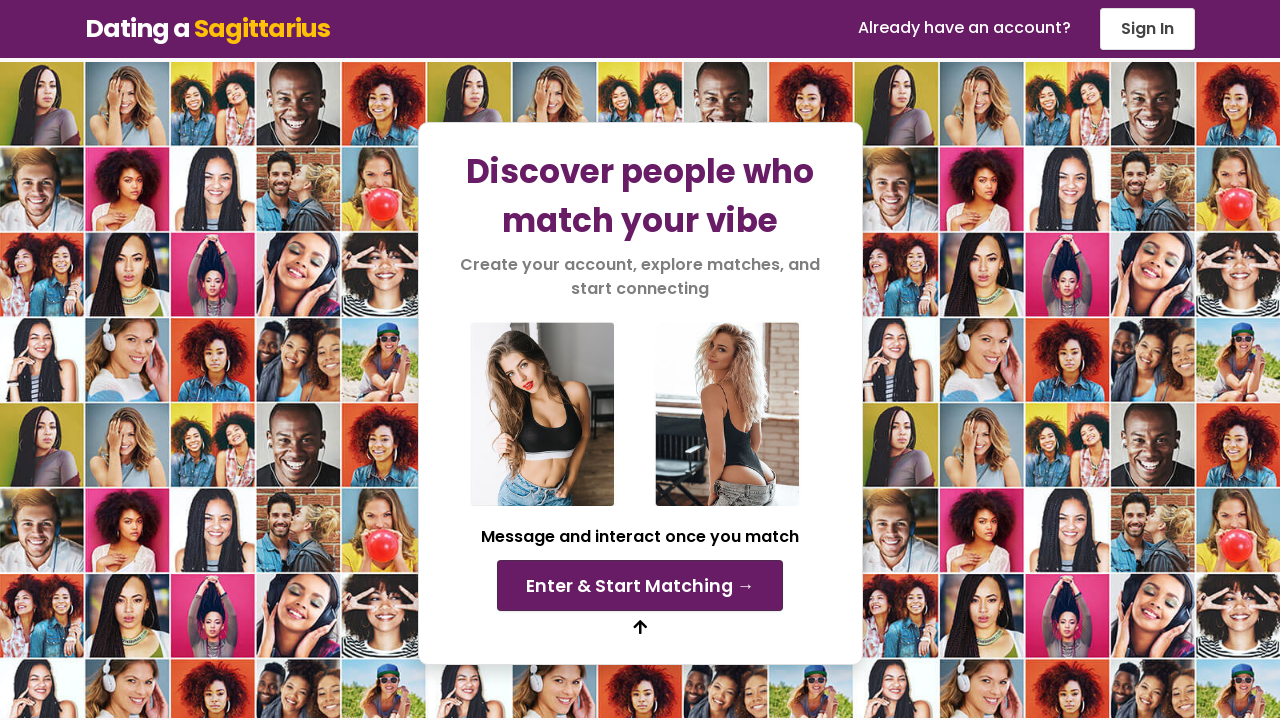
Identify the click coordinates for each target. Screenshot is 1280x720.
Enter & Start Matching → (640, 585)
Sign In (1147, 28)
